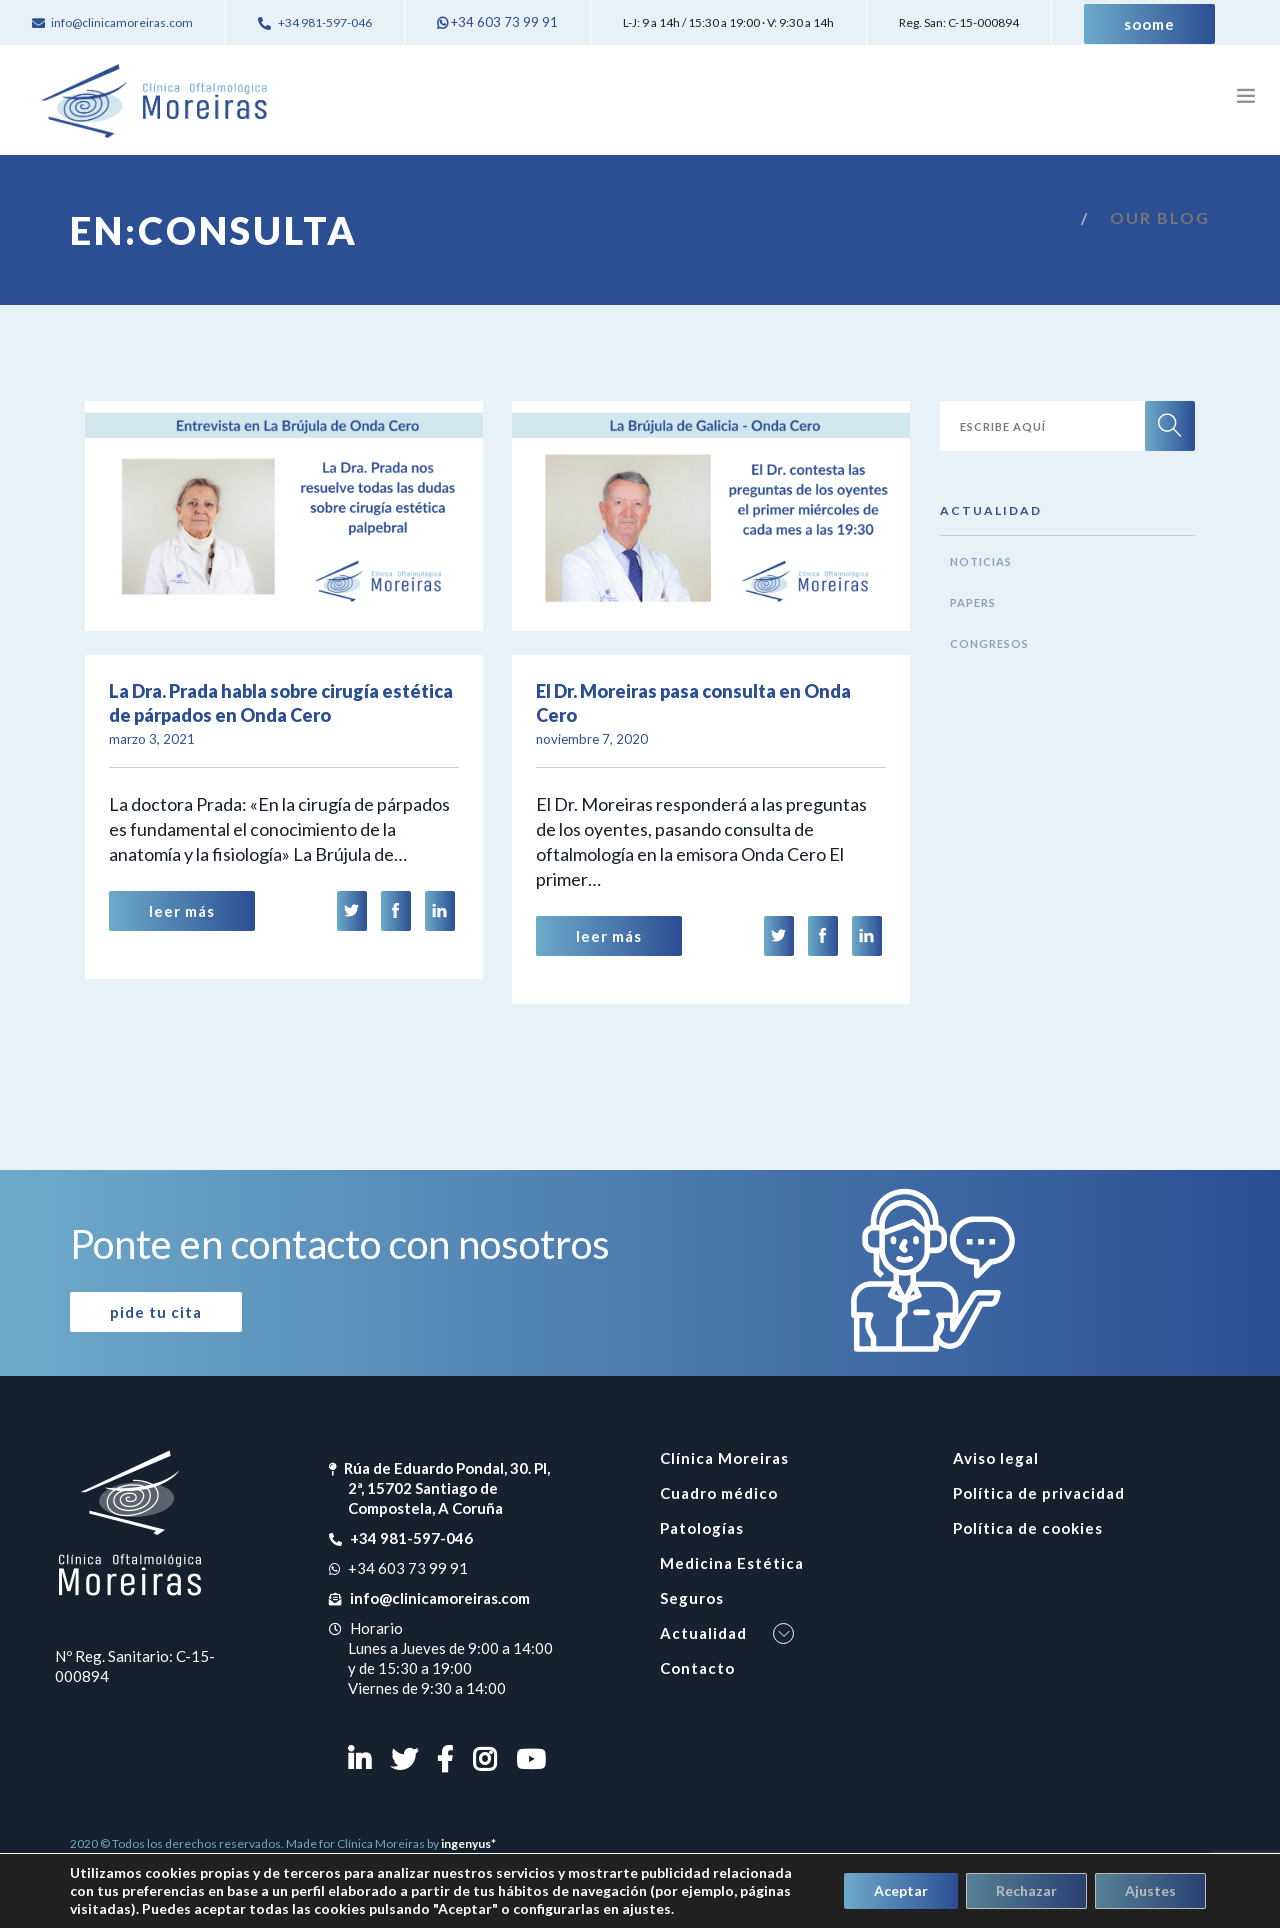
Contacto (697, 1668)
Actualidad (703, 1633)
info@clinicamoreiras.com (439, 1598)
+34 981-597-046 (410, 1538)
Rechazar (1026, 1890)
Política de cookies (1028, 1528)
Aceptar (901, 1890)
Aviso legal (996, 1458)
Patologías (702, 1528)
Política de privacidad (1039, 1493)
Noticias (981, 561)
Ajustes (1150, 1890)
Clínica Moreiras (724, 1458)
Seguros (692, 1598)
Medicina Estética (732, 1563)
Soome (1149, 24)
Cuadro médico (719, 1493)
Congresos (989, 643)
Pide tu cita (156, 1312)
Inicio (1031, 219)
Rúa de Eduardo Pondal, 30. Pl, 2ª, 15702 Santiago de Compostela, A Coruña (447, 1488)
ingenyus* (468, 1843)
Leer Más (182, 911)
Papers (973, 602)
